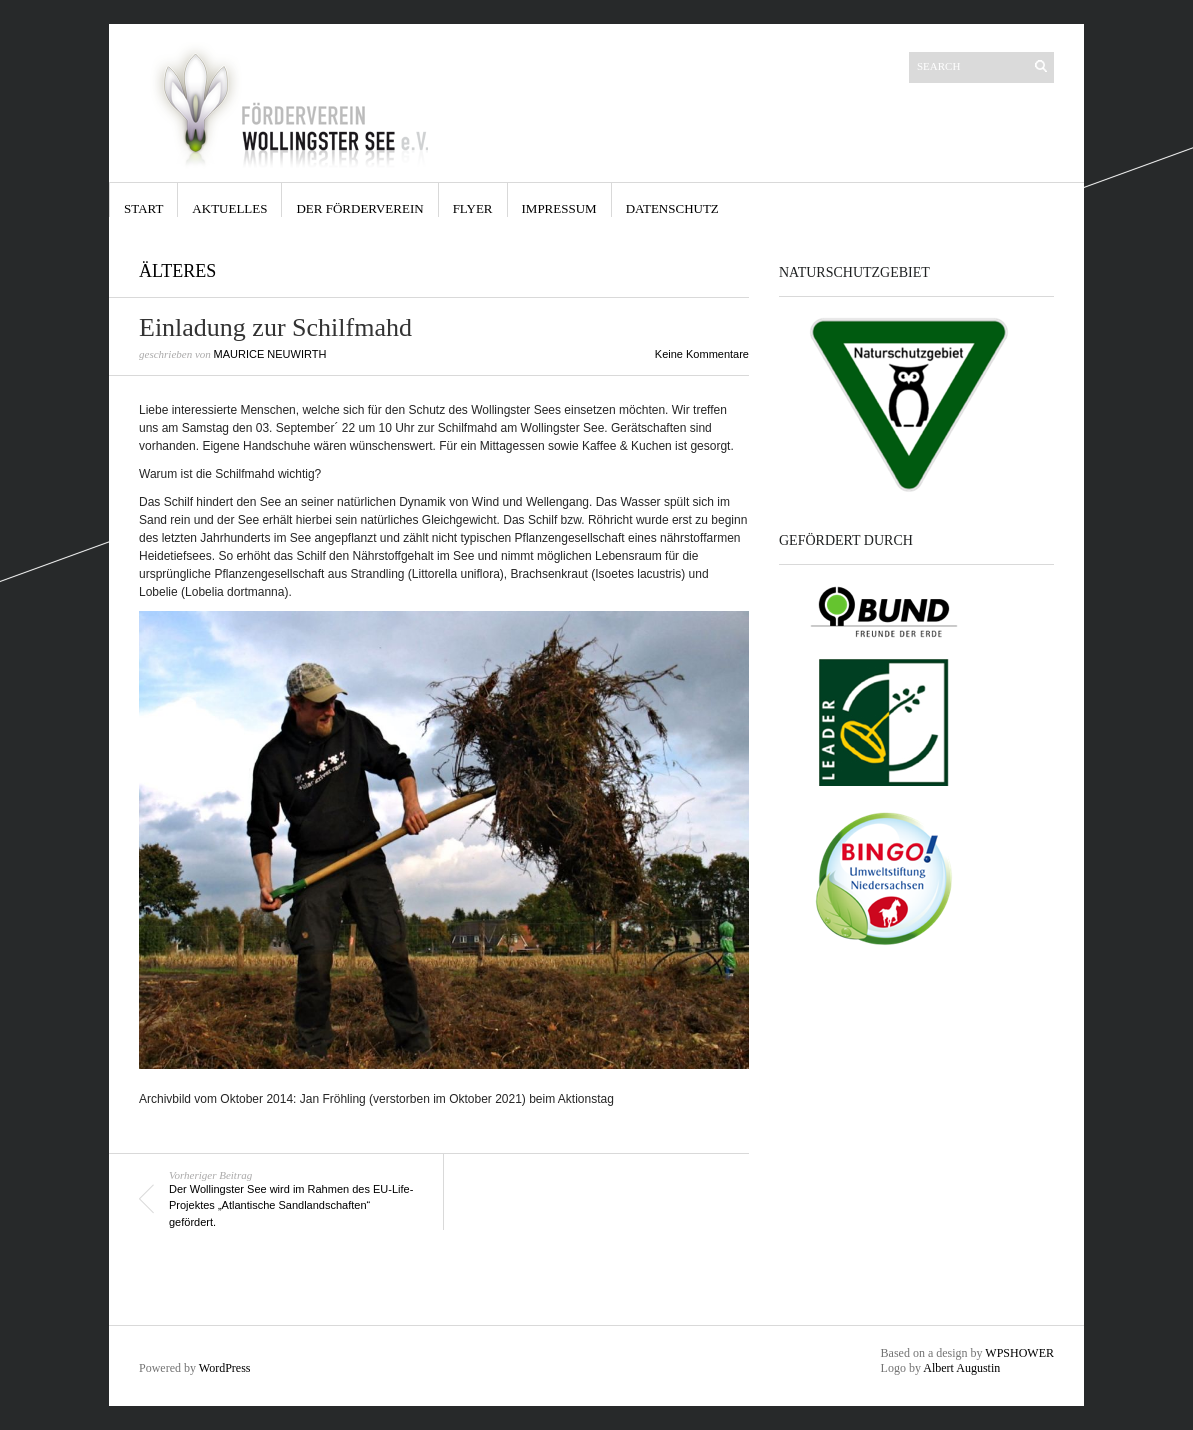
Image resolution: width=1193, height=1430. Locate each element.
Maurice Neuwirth (270, 354)
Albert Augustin (961, 1368)
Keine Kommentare (702, 354)
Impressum (559, 208)
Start (143, 208)
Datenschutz (672, 208)
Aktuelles (229, 208)
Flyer (473, 208)
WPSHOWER (1019, 1353)
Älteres (177, 271)
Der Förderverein (359, 208)
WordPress (225, 1368)
